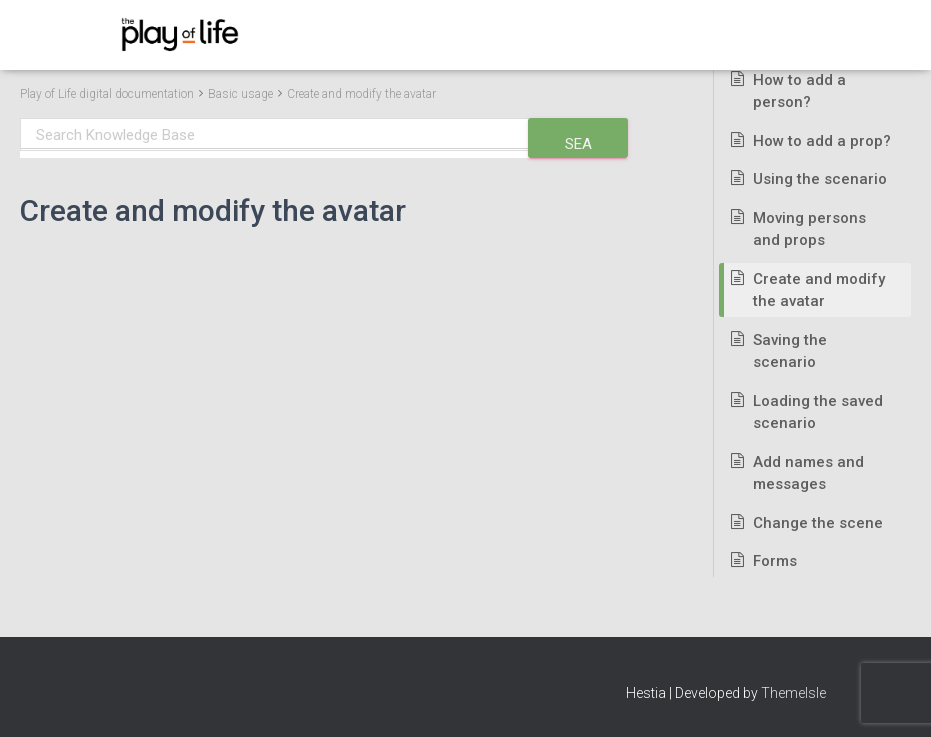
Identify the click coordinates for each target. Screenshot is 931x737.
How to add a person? (799, 91)
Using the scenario (820, 179)
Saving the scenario (790, 351)
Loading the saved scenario (818, 412)
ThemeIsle (793, 693)
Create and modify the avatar (361, 94)
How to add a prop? (822, 141)
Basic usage (240, 94)
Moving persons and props (809, 229)
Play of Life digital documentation (107, 94)
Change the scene (818, 523)
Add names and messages (808, 473)
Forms (775, 561)
